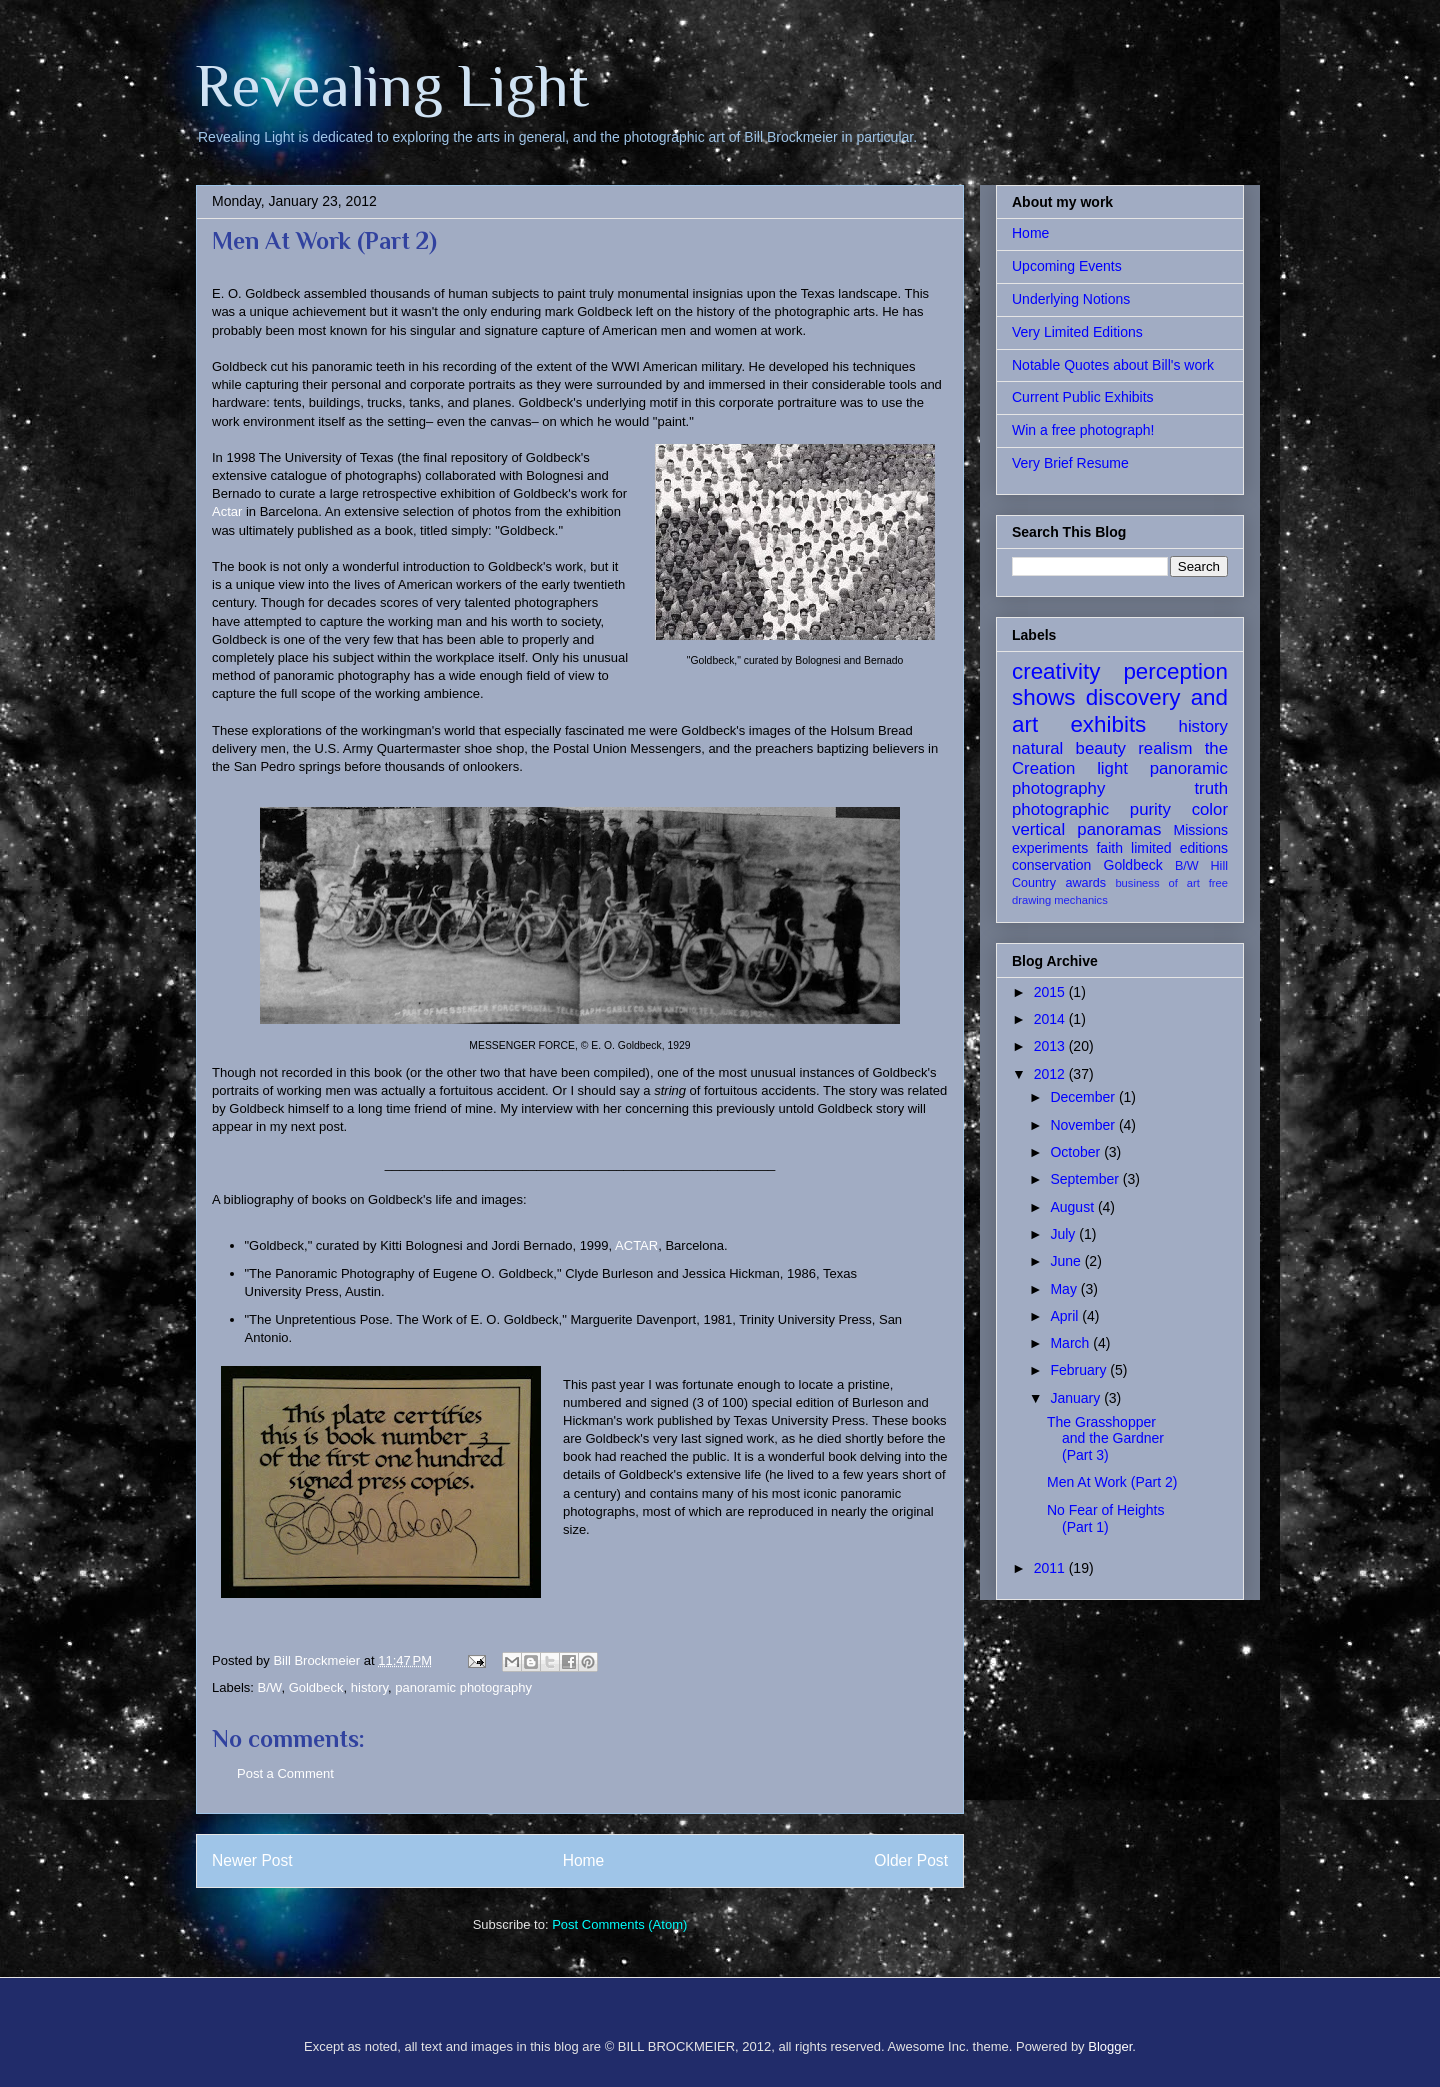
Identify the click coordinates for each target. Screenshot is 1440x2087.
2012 (1051, 1074)
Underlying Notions (1071, 299)
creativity (1056, 671)
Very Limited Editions (1077, 332)
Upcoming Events (1067, 266)
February (1080, 1370)
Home (584, 1860)
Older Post (911, 1860)
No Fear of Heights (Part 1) (1106, 1518)
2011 (1051, 1568)
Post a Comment (285, 1773)
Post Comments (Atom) (619, 1924)
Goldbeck (316, 1687)
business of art (1157, 883)
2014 (1051, 1019)
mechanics (1080, 900)
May (1065, 1289)
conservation (1051, 865)
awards (1085, 883)
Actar (227, 511)
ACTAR (636, 1245)
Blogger (1110, 2046)
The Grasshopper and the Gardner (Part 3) (1105, 1439)
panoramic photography (463, 1687)
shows (1043, 697)
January (1077, 1398)
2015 (1051, 992)
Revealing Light (392, 85)
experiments (1050, 848)
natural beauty (1069, 748)
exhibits (1108, 724)
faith (1109, 848)
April (1066, 1316)
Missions (1201, 830)
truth (1211, 788)
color (1210, 809)
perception (1175, 671)
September (1086, 1179)
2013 (1051, 1046)
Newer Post (252, 1860)
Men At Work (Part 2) (1112, 1482)
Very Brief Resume (1070, 463)
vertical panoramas (1086, 829)
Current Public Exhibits (1083, 397)
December (1084, 1097)
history (369, 1687)
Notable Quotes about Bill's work (1113, 365)
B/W (270, 1687)
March (1071, 1343)
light (1112, 768)
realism (1165, 748)
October (1077, 1152)
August (1073, 1207)
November (1084, 1125)
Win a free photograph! (1083, 430)
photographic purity (1091, 809)
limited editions (1179, 848)
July (1064, 1234)
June (1067, 1261)
